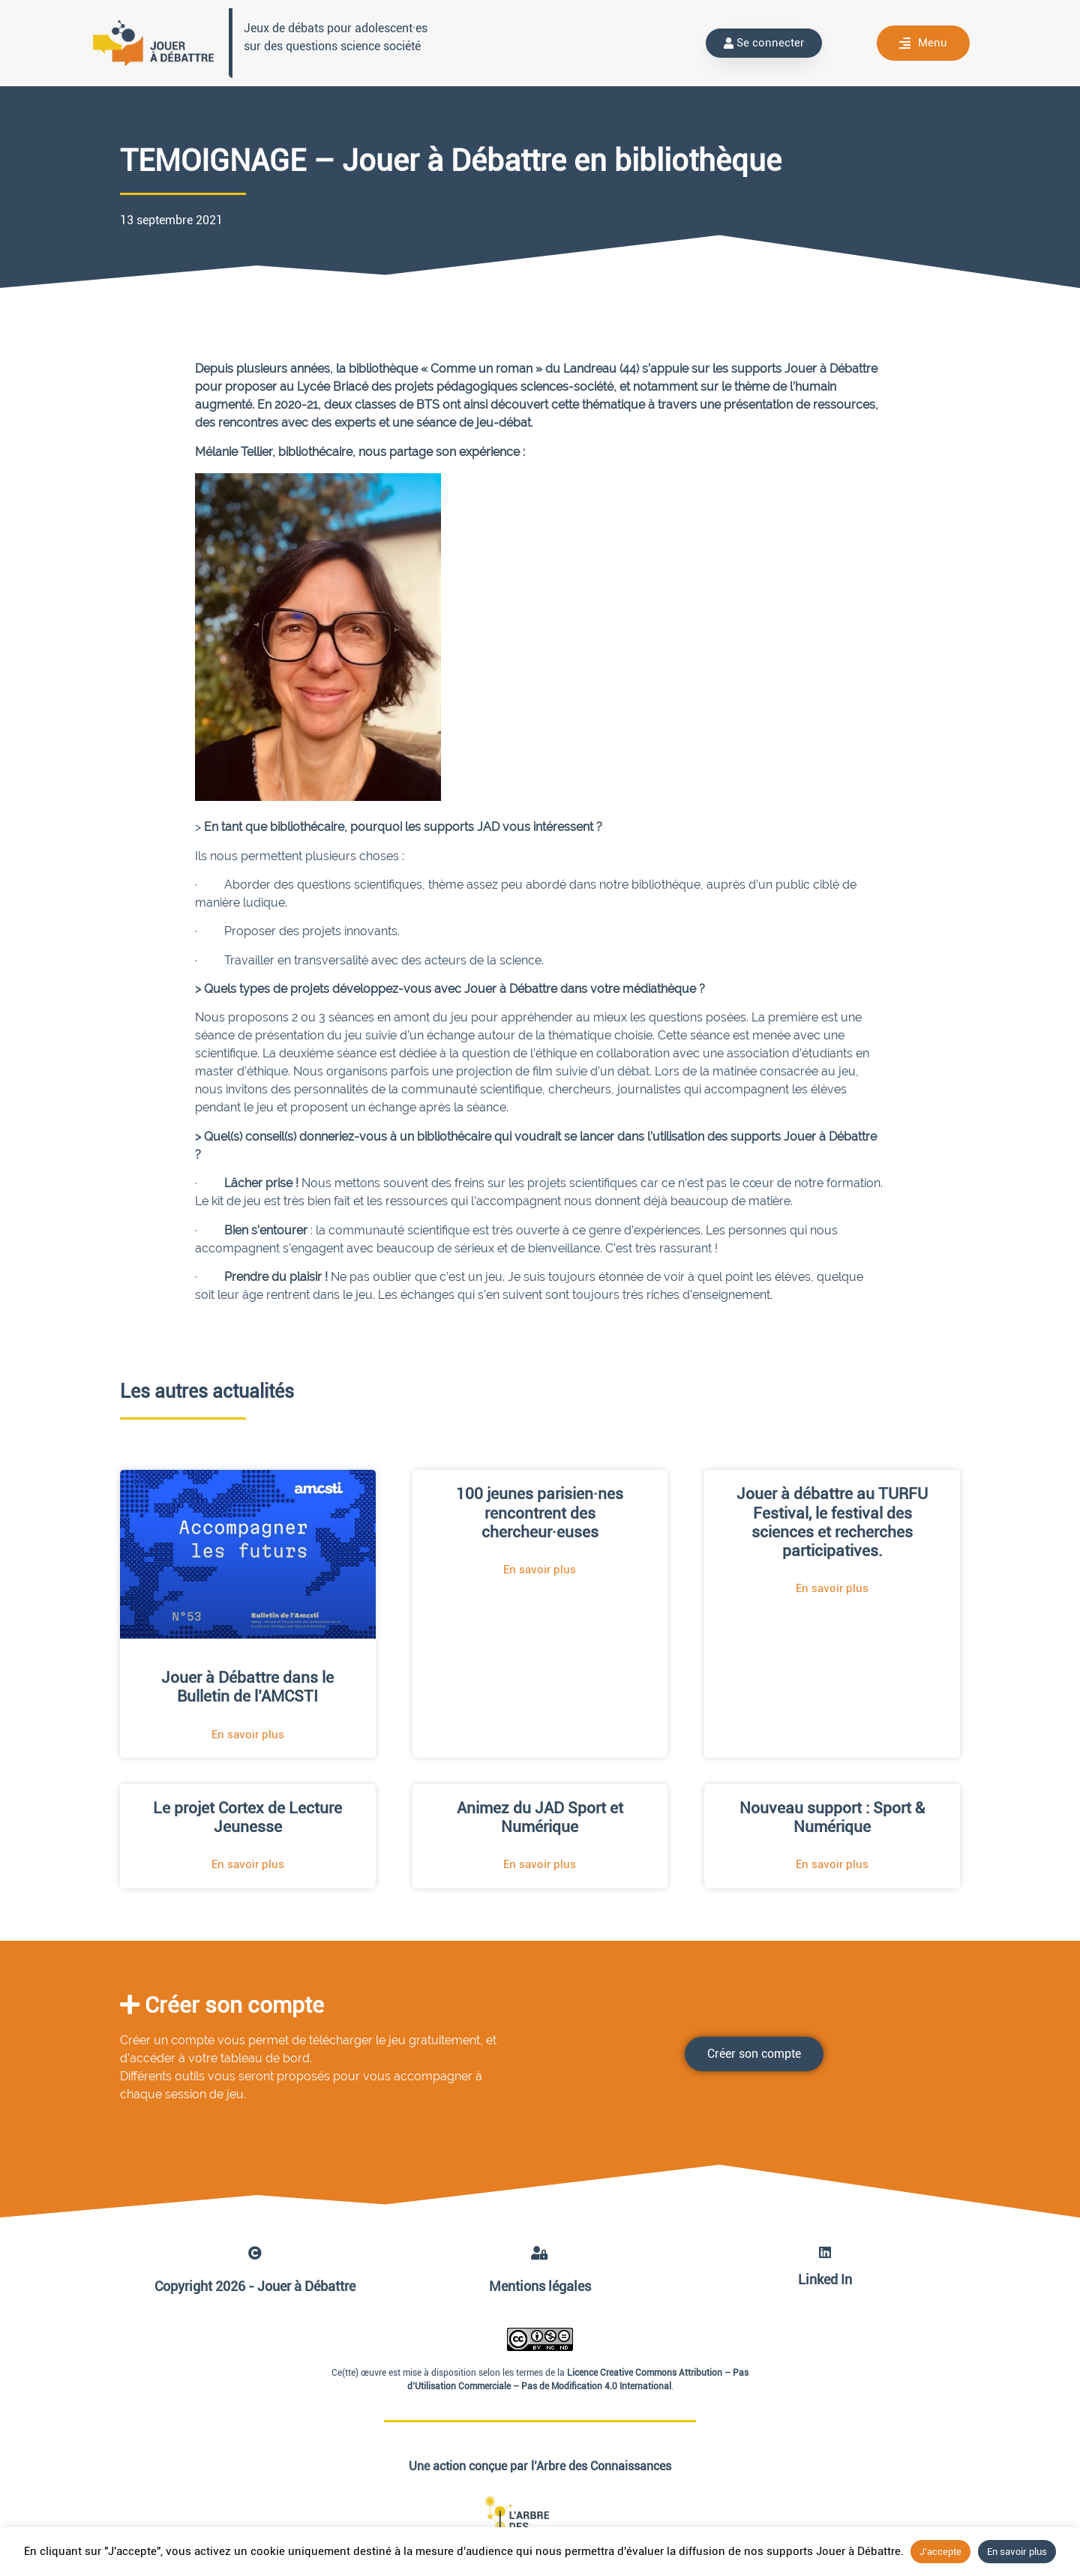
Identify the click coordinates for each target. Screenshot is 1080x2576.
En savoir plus (1017, 2551)
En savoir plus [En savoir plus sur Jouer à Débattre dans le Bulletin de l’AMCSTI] (248, 1734)
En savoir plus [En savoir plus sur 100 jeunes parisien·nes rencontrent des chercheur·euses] (539, 1569)
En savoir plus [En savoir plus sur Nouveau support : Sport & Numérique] (832, 1864)
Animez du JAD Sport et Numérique (540, 1817)
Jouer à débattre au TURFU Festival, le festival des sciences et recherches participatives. (832, 1522)
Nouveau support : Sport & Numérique (832, 1817)
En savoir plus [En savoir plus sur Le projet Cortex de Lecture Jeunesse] (248, 1864)
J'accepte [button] (941, 2551)
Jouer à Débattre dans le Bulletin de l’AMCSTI (247, 1687)
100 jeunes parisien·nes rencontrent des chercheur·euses (539, 1512)
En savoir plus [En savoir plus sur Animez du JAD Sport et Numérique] (539, 1864)
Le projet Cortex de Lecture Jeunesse (247, 1817)
